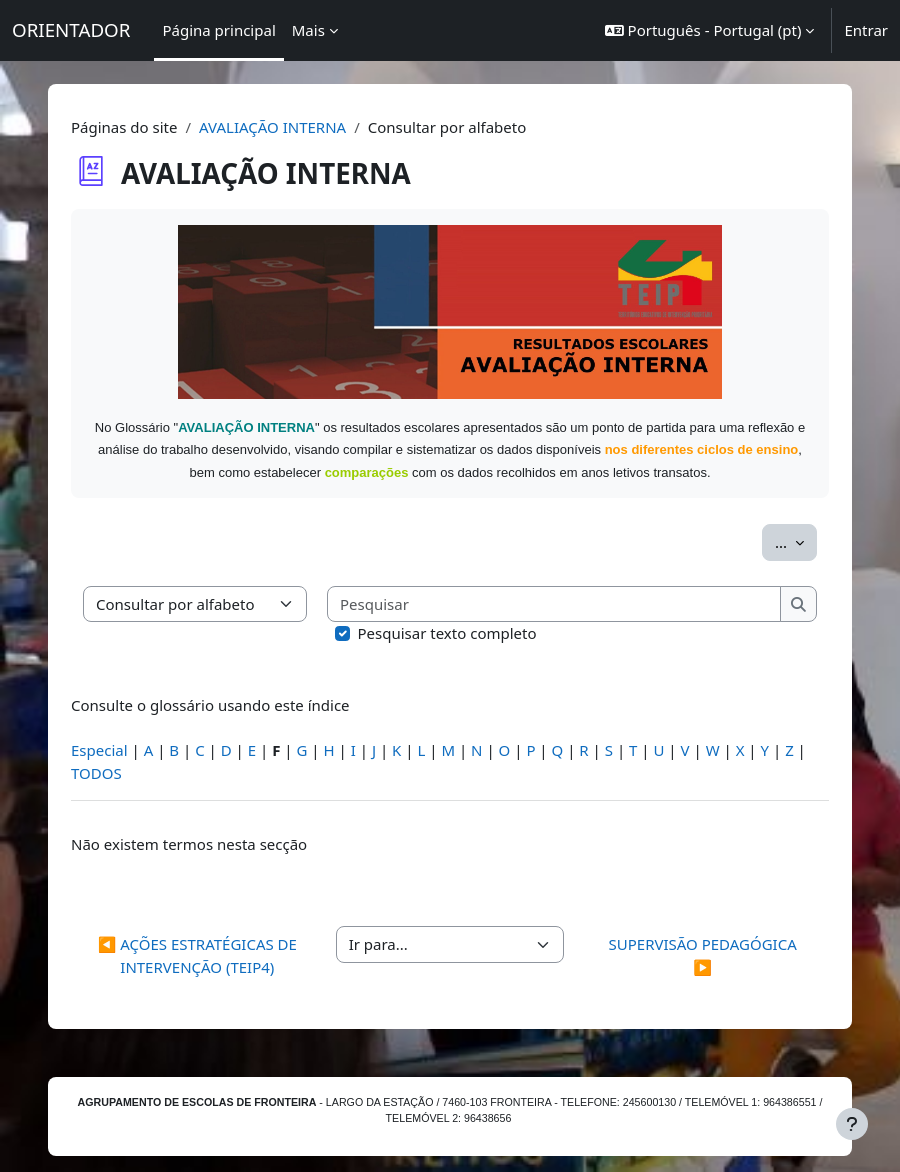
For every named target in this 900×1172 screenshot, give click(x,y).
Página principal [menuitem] (218, 30)
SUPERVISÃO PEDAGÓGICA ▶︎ (703, 955)
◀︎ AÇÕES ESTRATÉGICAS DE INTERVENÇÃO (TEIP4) (197, 955)
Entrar (866, 30)
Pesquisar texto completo (447, 633)
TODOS (96, 773)
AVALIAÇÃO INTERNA (272, 127)
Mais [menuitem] (308, 30)
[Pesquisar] (554, 604)
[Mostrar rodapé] (852, 1124)
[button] (710, 30)
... (796, 541)
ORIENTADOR (71, 29)
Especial (99, 750)
